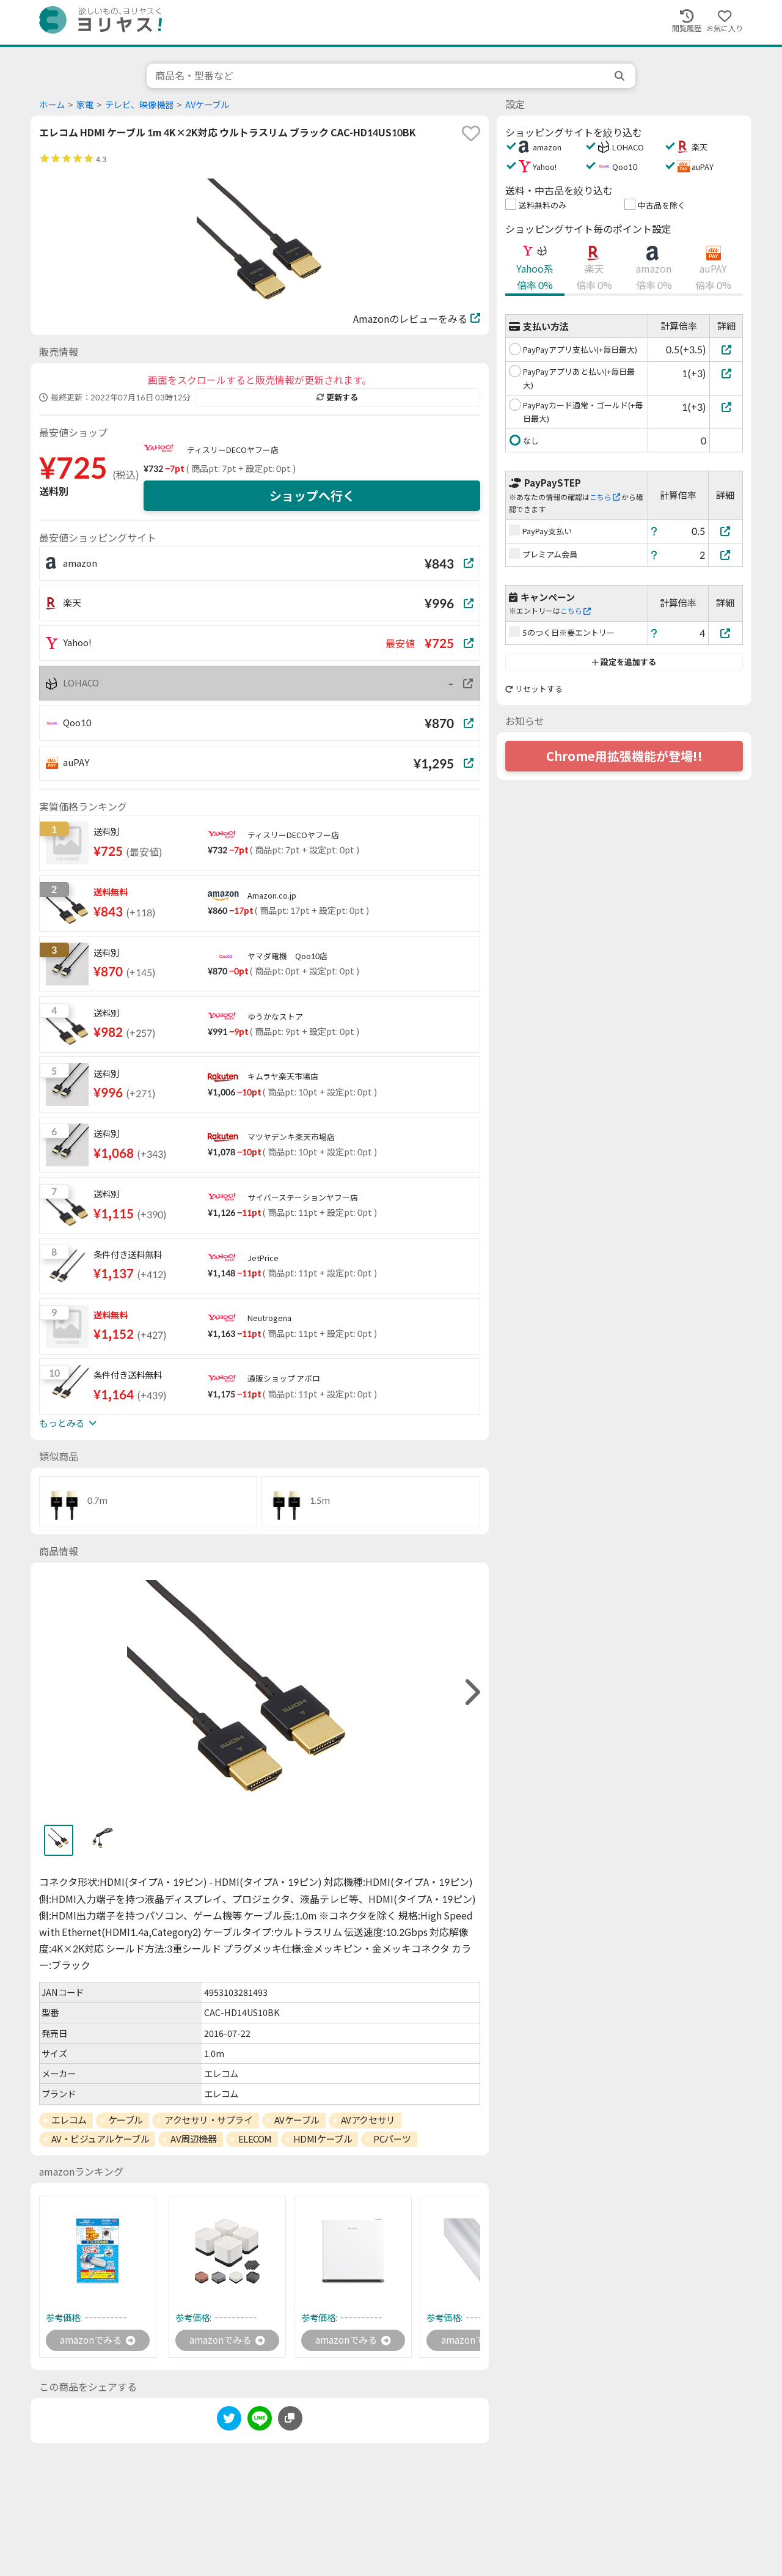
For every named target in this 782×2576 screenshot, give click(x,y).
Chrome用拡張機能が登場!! (624, 756)
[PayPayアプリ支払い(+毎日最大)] (726, 349)
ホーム (52, 105)
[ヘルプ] (654, 531)
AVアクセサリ (368, 2119)
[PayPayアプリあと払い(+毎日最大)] (726, 373)
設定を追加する (624, 662)
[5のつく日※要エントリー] (726, 633)
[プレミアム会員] (726, 554)
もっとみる (68, 1423)
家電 (84, 105)
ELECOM (255, 2138)
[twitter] (229, 2421)
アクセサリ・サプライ (208, 2119)
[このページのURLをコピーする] (290, 2419)
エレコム (69, 2119)
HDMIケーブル (322, 2138)
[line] (259, 2421)
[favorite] (471, 133)
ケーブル (125, 2119)
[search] (621, 76)
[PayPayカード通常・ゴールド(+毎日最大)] (726, 407)
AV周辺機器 (193, 2138)
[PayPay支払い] (726, 531)
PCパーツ (392, 2138)
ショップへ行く (312, 495)
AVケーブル (207, 105)
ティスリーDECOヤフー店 (233, 450)
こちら (605, 497)
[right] (471, 1692)
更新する (337, 397)
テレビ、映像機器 (139, 105)
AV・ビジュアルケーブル (100, 2138)
